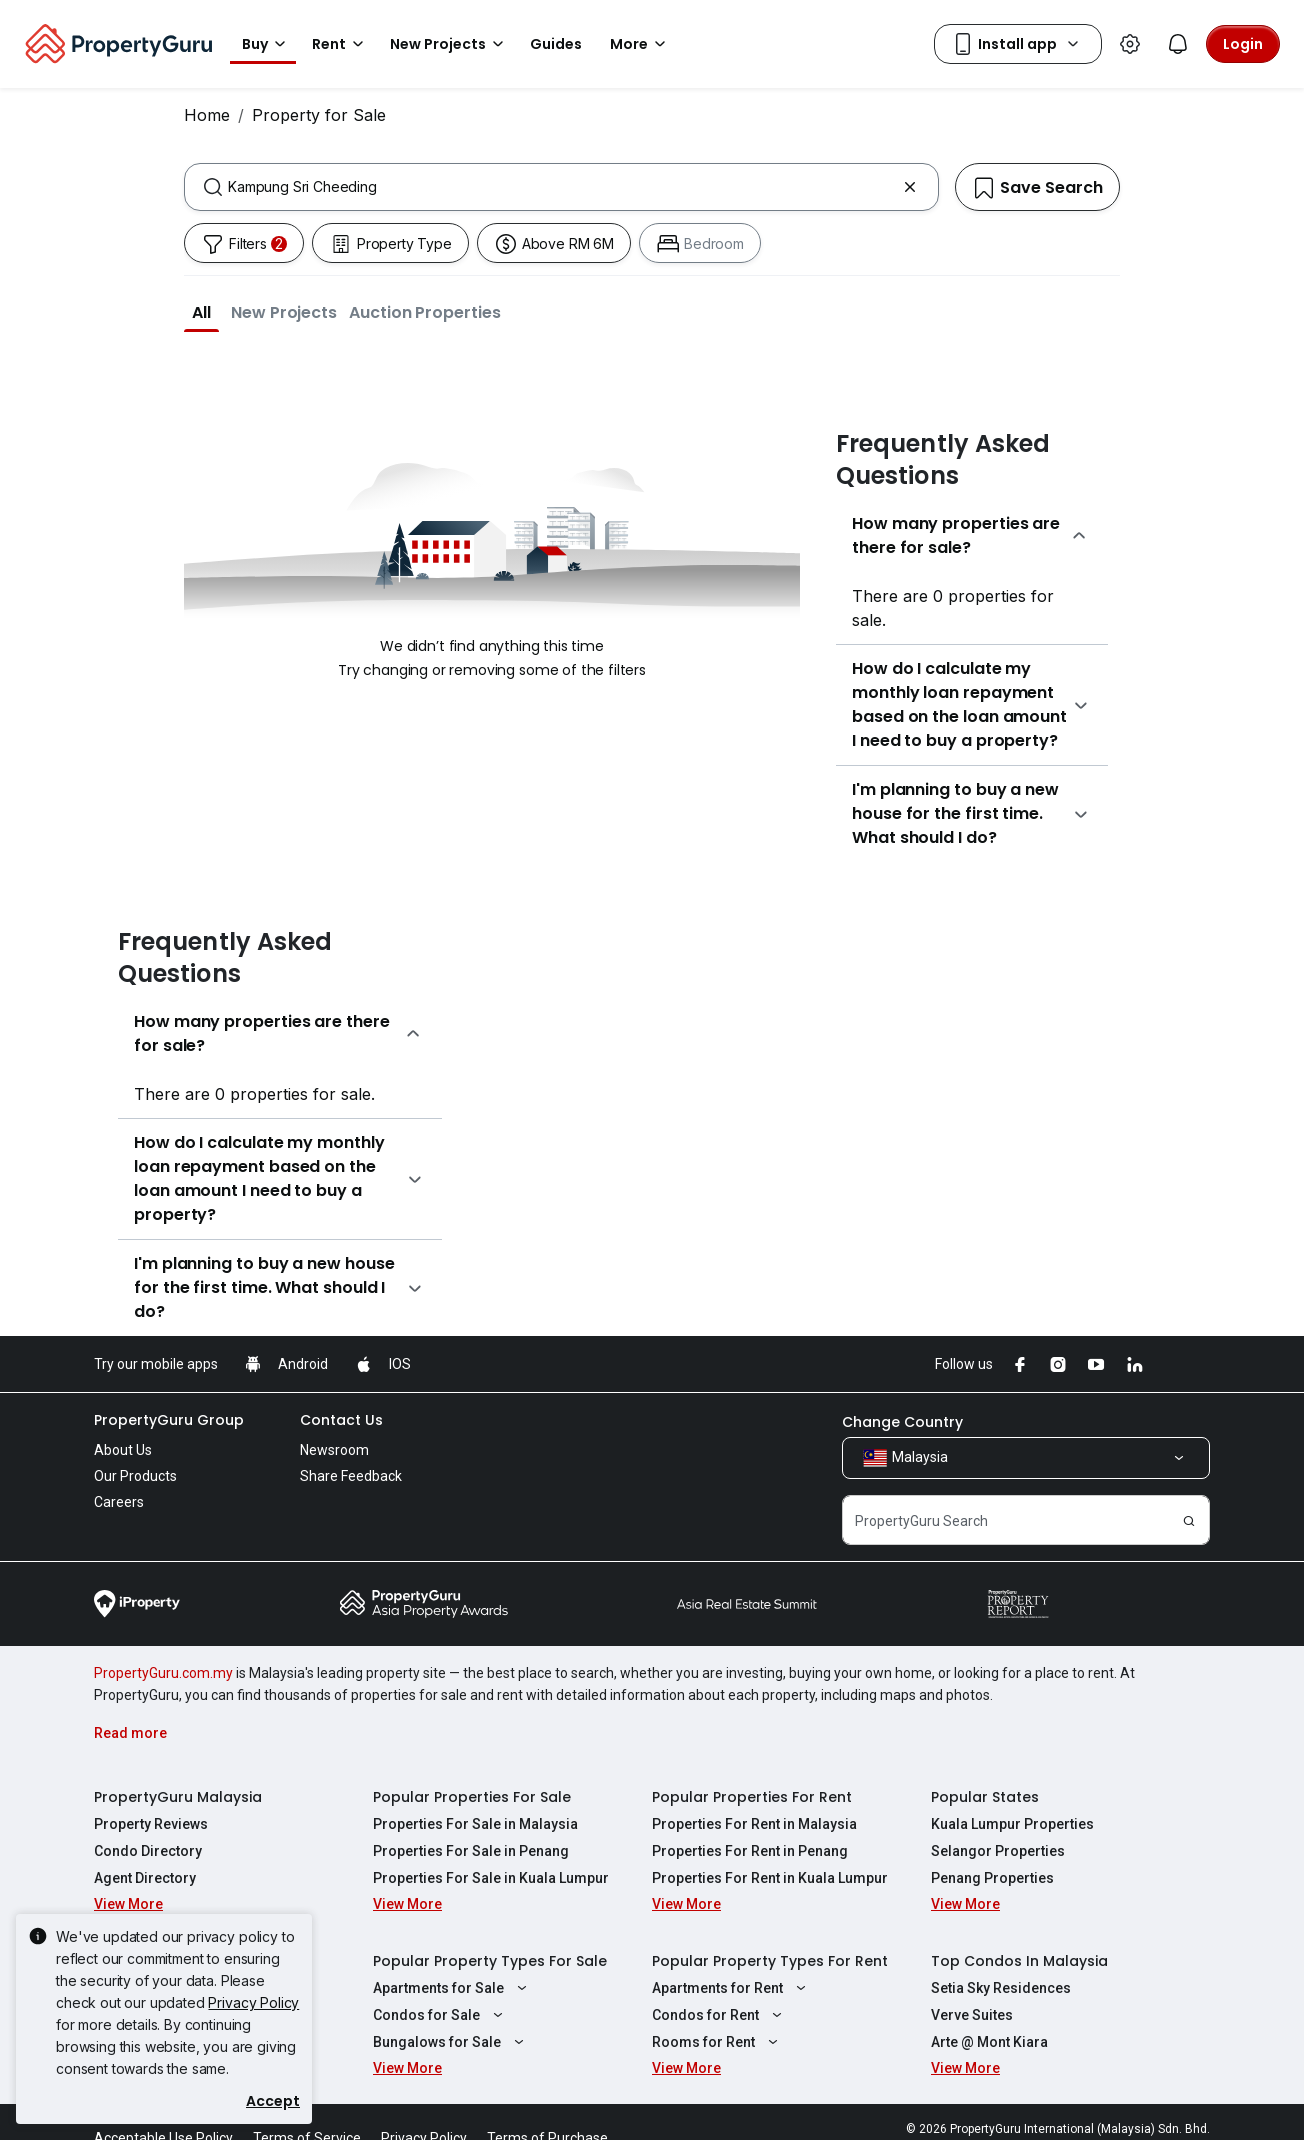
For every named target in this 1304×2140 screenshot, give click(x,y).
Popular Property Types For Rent (770, 1961)
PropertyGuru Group (169, 1420)
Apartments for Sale (452, 1988)
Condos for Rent (719, 2015)
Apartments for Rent (731, 1988)
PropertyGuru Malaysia (178, 1797)
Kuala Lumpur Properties (1012, 1824)
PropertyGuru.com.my (163, 1673)
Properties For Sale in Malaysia (475, 1824)
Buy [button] (267, 44)
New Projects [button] (450, 44)
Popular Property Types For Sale (490, 1961)
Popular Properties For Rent (752, 1797)
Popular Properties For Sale (472, 1797)
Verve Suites (972, 2015)
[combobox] (561, 187)
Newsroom (334, 1450)
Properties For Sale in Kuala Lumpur (491, 1878)
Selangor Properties (998, 1851)
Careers (119, 1502)
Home (207, 115)
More (641, 44)
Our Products (135, 1476)
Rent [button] (341, 44)
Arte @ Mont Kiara (989, 2042)
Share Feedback (351, 1476)
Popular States (985, 1797)
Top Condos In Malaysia (1019, 1961)
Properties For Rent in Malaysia (754, 1824)
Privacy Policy (253, 2002)
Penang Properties (992, 1878)
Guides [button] (556, 44)
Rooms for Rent (717, 2042)
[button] (201, 312)
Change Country (902, 1422)
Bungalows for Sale (451, 2042)
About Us (123, 1450)
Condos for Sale (440, 2015)
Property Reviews (151, 1824)
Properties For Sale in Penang (471, 1851)
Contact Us (341, 1420)
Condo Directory (148, 1851)
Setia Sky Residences (1001, 1988)
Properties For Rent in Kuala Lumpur (770, 1878)
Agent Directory (145, 1878)
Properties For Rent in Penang (750, 1851)
